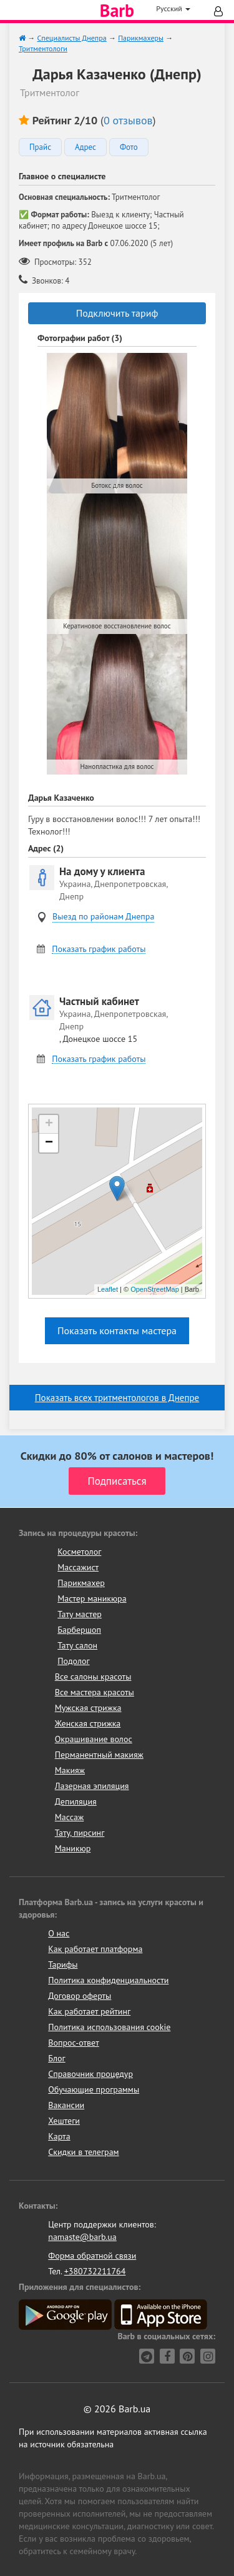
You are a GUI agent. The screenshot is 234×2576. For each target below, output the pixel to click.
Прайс (40, 147)
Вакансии (66, 2105)
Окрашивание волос (93, 1739)
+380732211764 (95, 2271)
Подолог (73, 1661)
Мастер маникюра (91, 1598)
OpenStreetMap (154, 1289)
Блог (56, 2058)
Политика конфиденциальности (108, 1980)
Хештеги (64, 2120)
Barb (117, 10)
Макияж (70, 1770)
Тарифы (62, 1964)
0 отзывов (128, 120)
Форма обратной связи (92, 2255)
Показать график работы (98, 949)
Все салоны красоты (93, 1676)
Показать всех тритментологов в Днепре (117, 1398)
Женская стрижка (88, 1723)
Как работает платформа (95, 1948)
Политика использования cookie (109, 2027)
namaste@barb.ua (82, 2236)
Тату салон (77, 1645)
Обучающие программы (93, 2089)
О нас (58, 1933)
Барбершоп (79, 1629)
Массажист (78, 1567)
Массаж (69, 1817)
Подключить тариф (117, 313)
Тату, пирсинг (80, 1832)
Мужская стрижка (88, 1707)
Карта (59, 2136)
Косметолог (79, 1551)
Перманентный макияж (99, 1754)
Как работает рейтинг (89, 2011)
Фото (129, 147)
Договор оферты (79, 1995)
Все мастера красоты (94, 1692)
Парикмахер (81, 1582)
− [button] (49, 1143)
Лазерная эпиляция (92, 1785)
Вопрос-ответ (73, 2042)
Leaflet (107, 1289)
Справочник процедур (90, 2073)
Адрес (85, 147)
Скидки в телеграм (83, 2151)
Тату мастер (79, 1614)
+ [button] (49, 1124)
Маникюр (73, 1848)
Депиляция (76, 1801)
